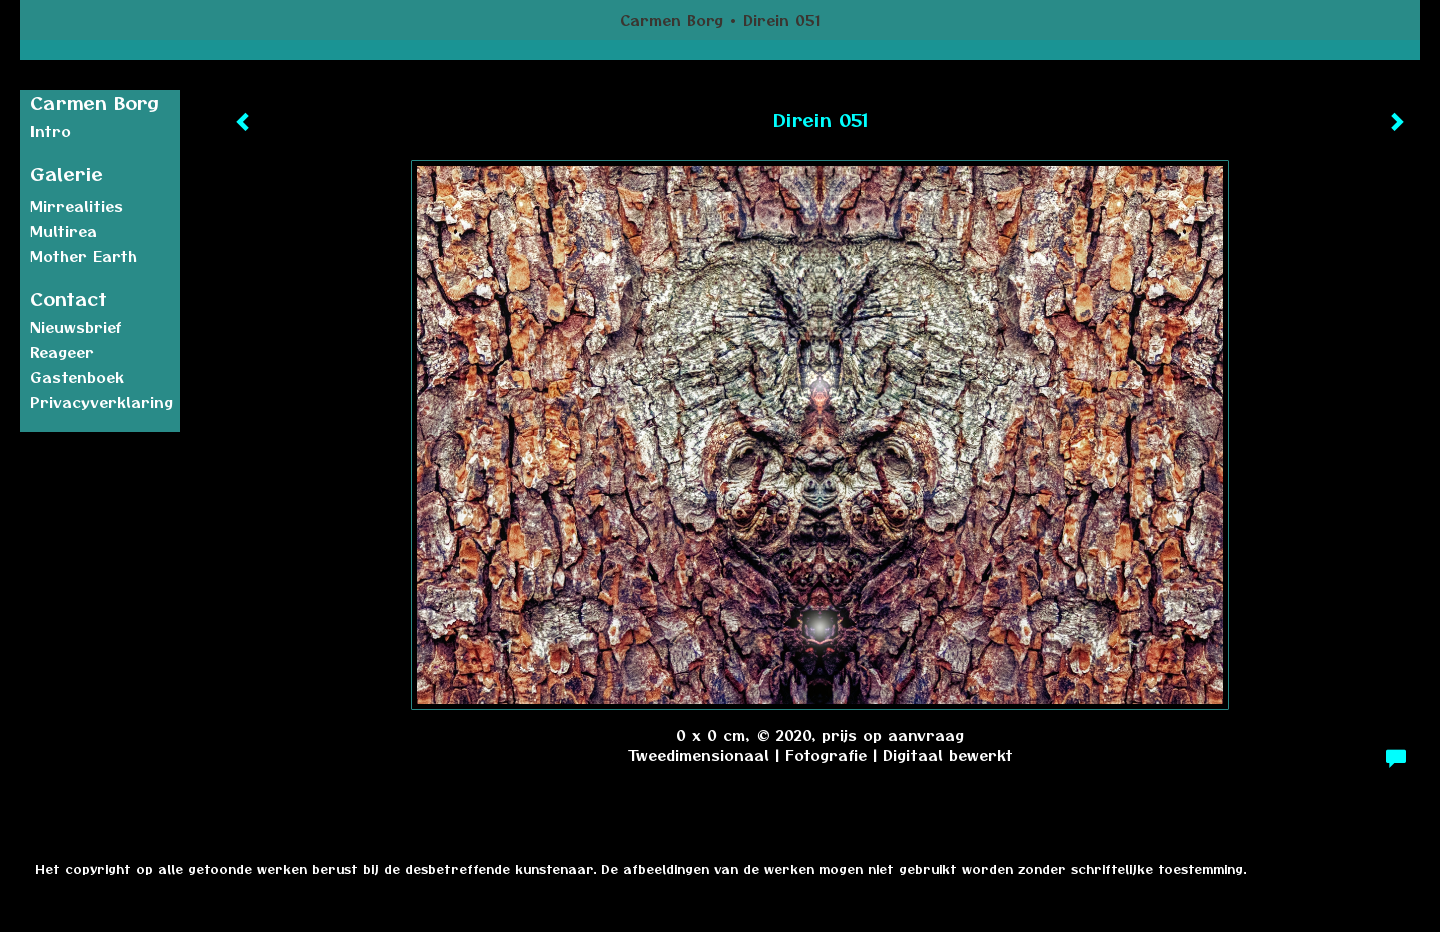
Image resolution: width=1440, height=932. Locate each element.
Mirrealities (76, 206)
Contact (68, 298)
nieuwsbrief (76, 327)
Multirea (63, 231)
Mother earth (83, 256)
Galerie (66, 173)
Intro (50, 131)
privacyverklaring (101, 402)
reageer (62, 352)
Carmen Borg (671, 20)
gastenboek (77, 377)
